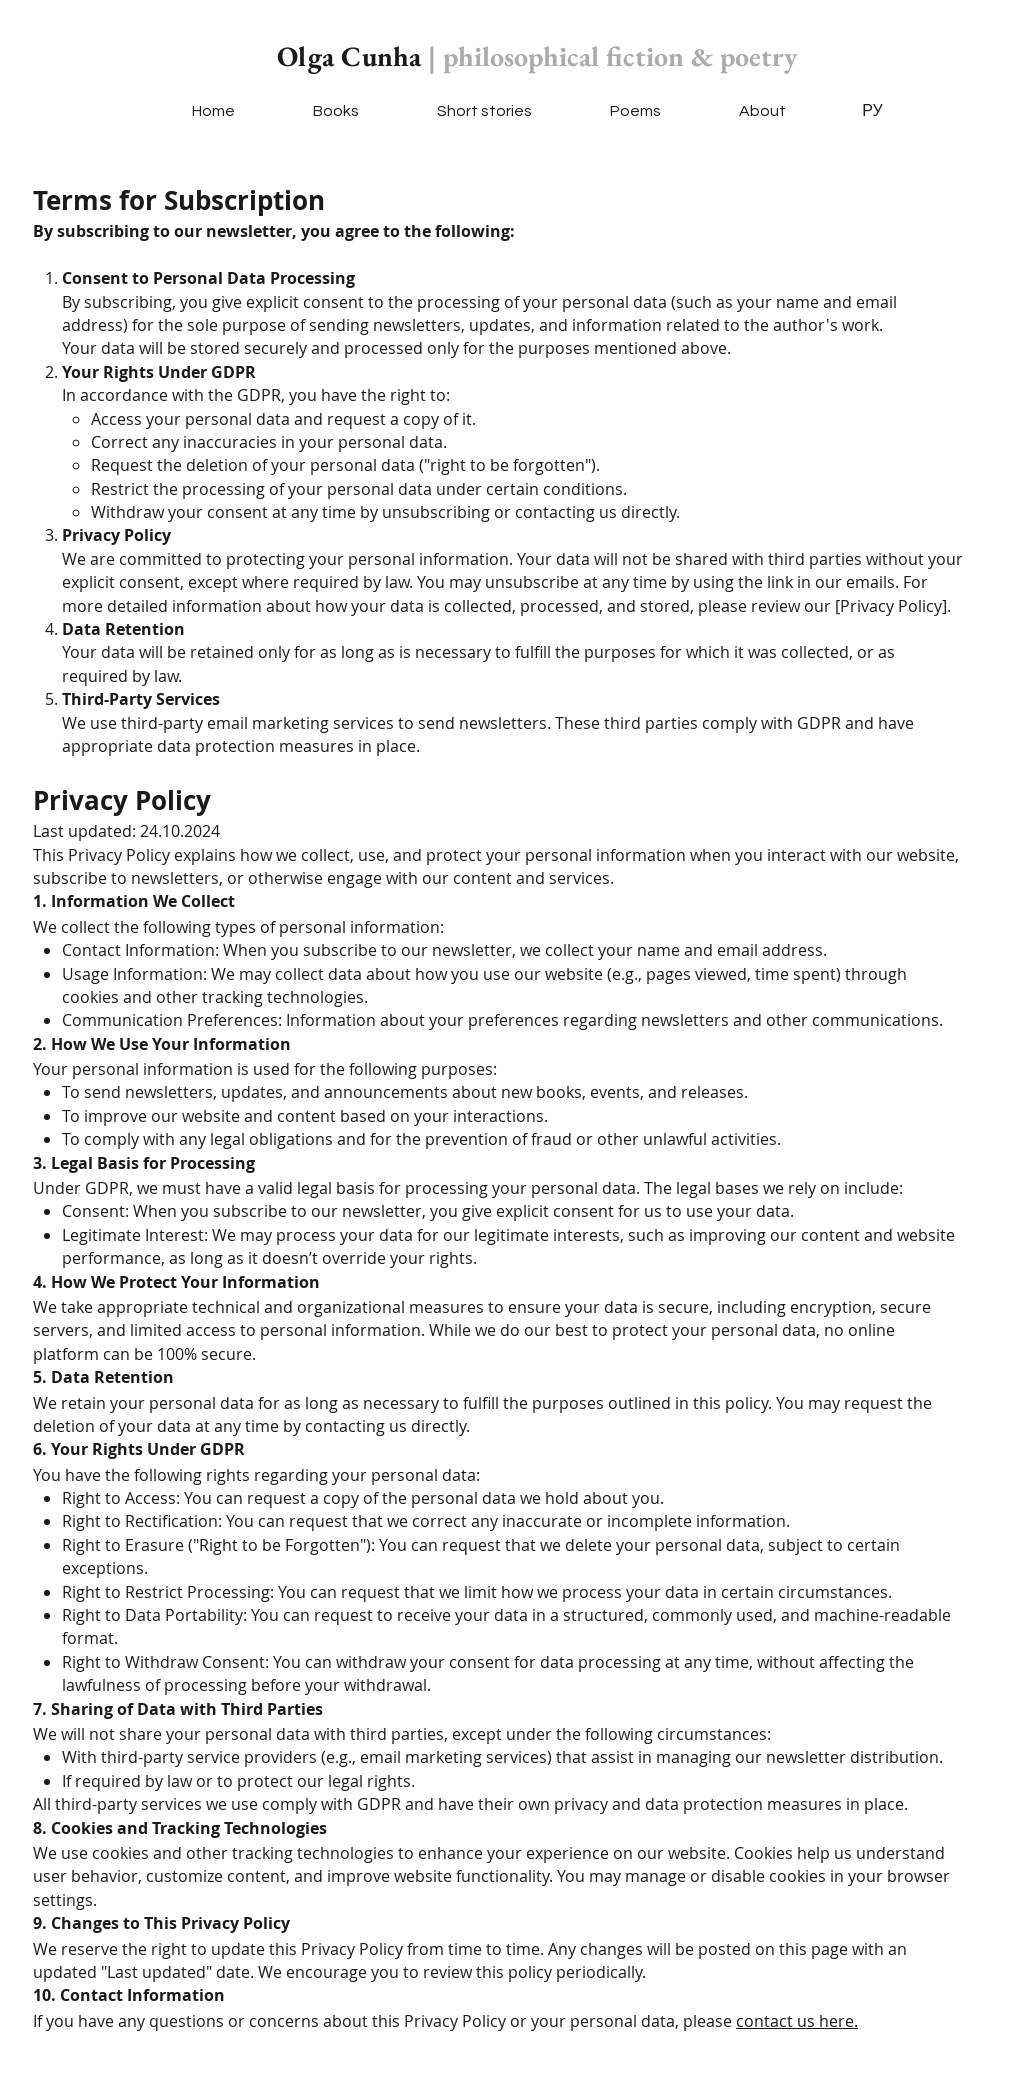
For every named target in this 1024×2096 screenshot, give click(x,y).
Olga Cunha (537, 56)
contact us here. (797, 2021)
